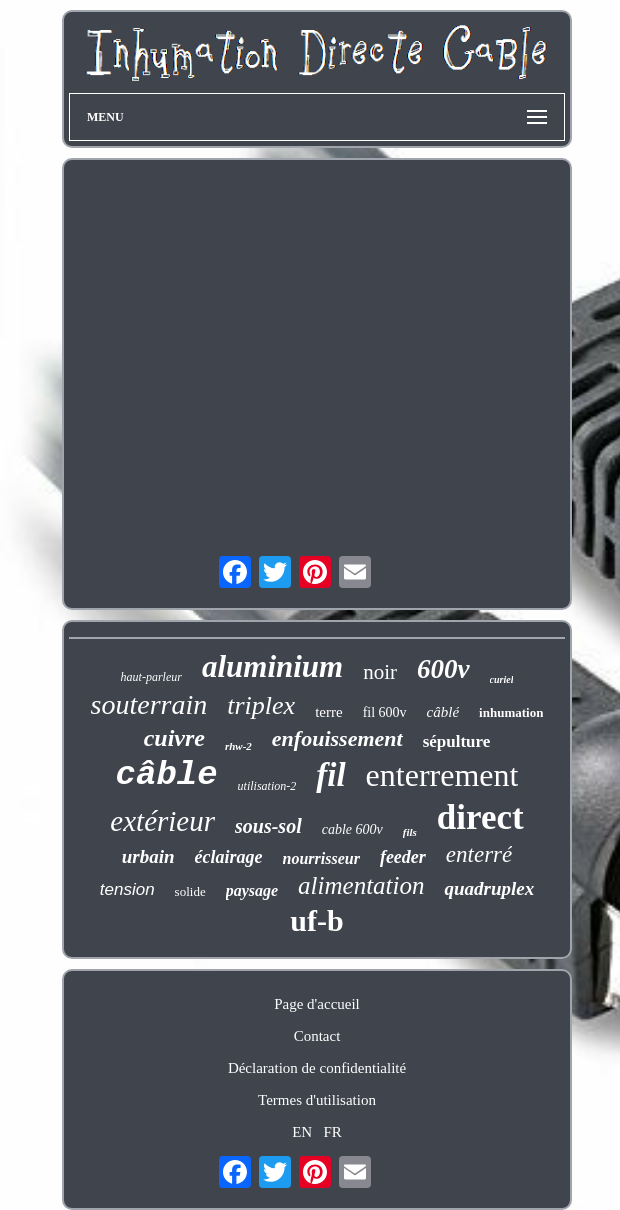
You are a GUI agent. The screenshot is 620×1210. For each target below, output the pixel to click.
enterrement (442, 775)
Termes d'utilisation (317, 1100)
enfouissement (337, 738)
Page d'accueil (317, 1004)
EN (302, 1132)
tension (127, 889)
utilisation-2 (267, 786)
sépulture (457, 741)
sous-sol (268, 826)
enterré (479, 854)
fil (330, 775)
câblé (443, 712)
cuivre (174, 738)
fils (410, 832)
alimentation (361, 885)
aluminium (272, 666)
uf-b (316, 920)
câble (167, 775)
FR (332, 1132)
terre (328, 712)
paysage (252, 890)
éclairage (229, 857)
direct (480, 817)
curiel (502, 679)
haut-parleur (151, 677)
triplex (261, 705)
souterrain (149, 704)
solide (190, 891)
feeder (403, 857)
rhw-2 (238, 746)
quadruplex (489, 888)
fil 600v (385, 712)
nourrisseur (321, 858)
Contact (317, 1036)
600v (443, 669)
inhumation (511, 712)
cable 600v (352, 829)
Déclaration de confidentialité (317, 1068)
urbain (148, 856)
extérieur (162, 821)
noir (380, 672)
